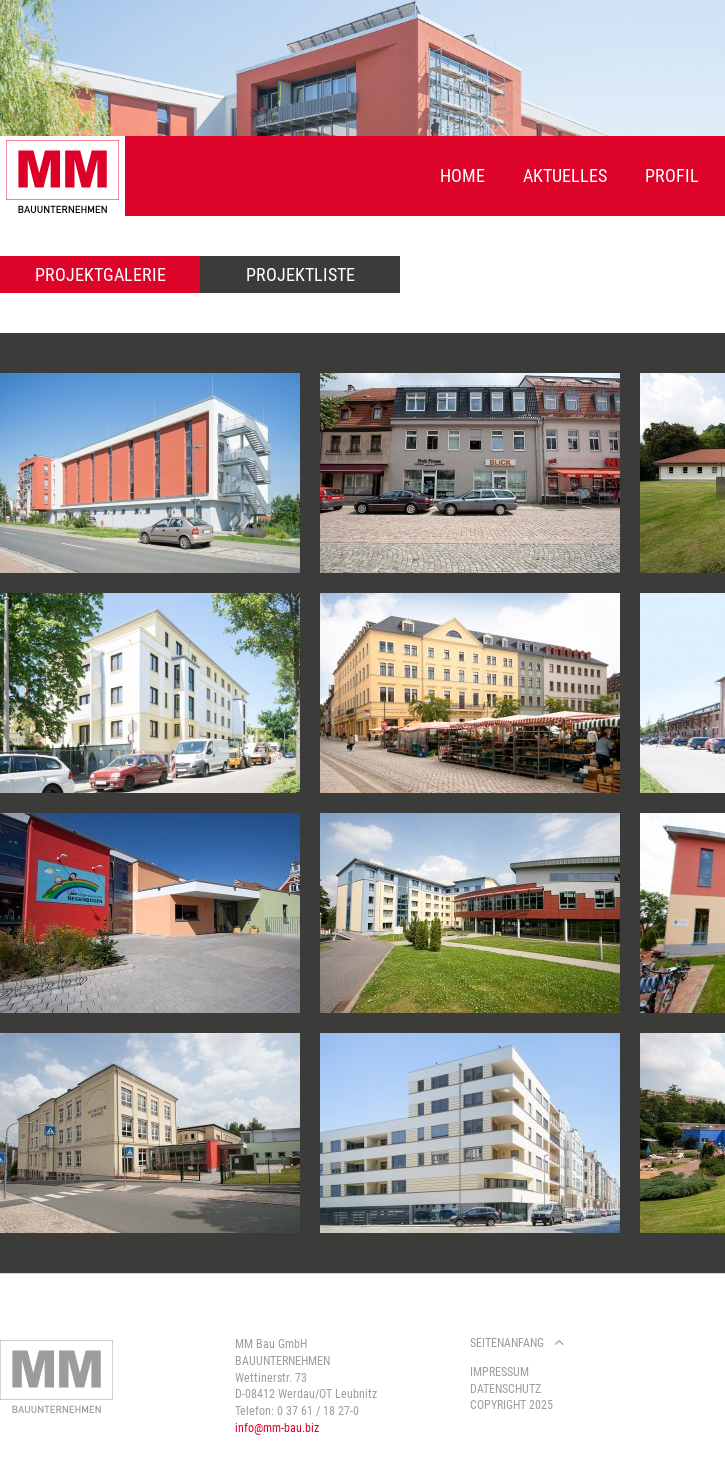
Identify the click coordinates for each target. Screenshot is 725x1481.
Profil (672, 175)
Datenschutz (505, 1389)
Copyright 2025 (511, 1405)
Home (462, 175)
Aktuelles (565, 175)
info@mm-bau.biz (277, 1428)
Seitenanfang (507, 1343)
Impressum (499, 1372)
